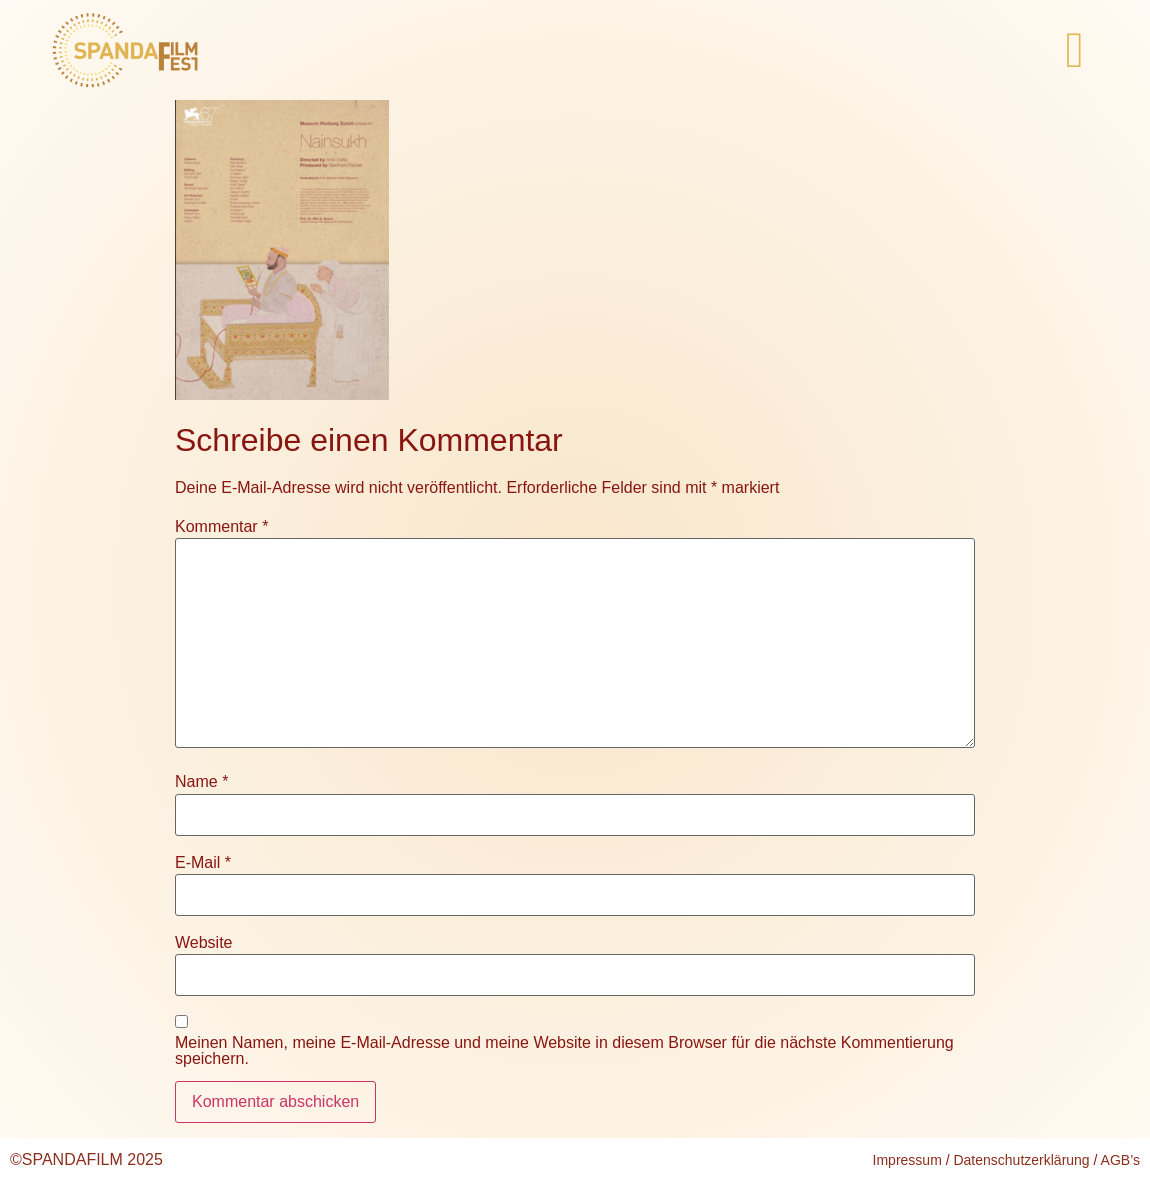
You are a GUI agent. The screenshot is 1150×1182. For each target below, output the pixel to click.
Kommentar (221, 527)
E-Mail (203, 863)
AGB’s (1120, 1160)
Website (204, 943)
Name (201, 782)
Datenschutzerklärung (1021, 1160)
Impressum (907, 1160)
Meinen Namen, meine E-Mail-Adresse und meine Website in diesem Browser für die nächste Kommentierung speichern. (564, 1051)
